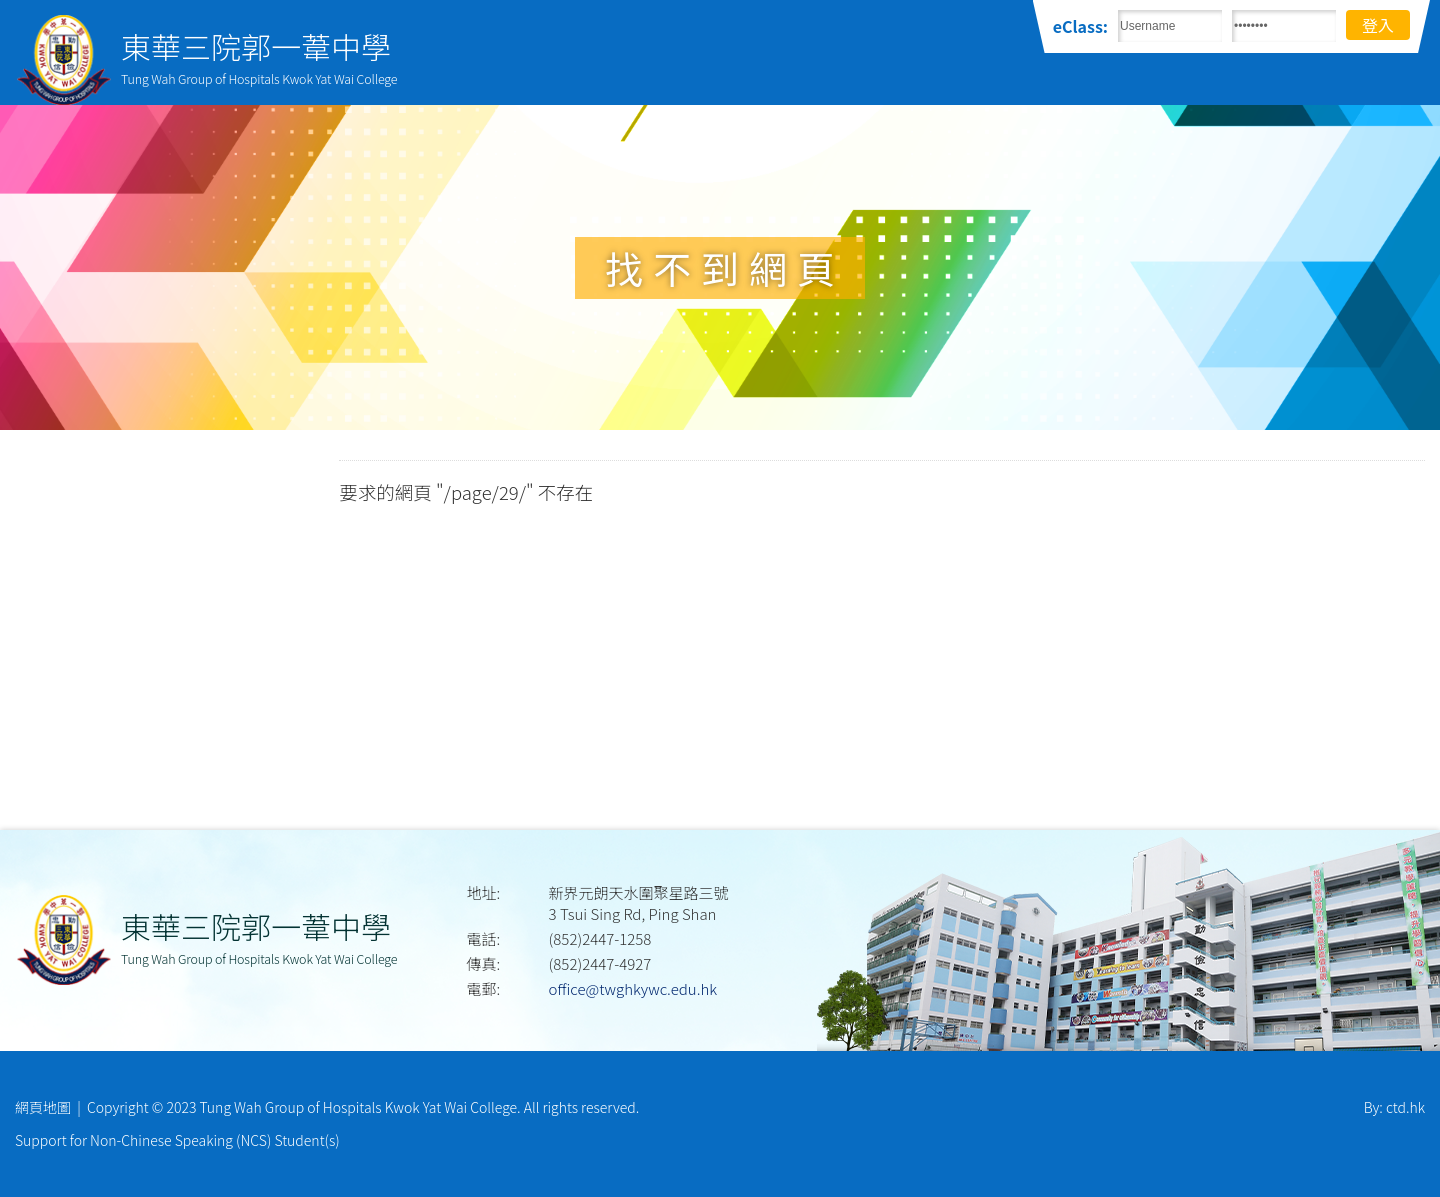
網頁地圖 (43, 1107)
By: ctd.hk (1394, 1107)
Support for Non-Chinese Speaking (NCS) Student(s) (177, 1140)
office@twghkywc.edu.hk (633, 988)
